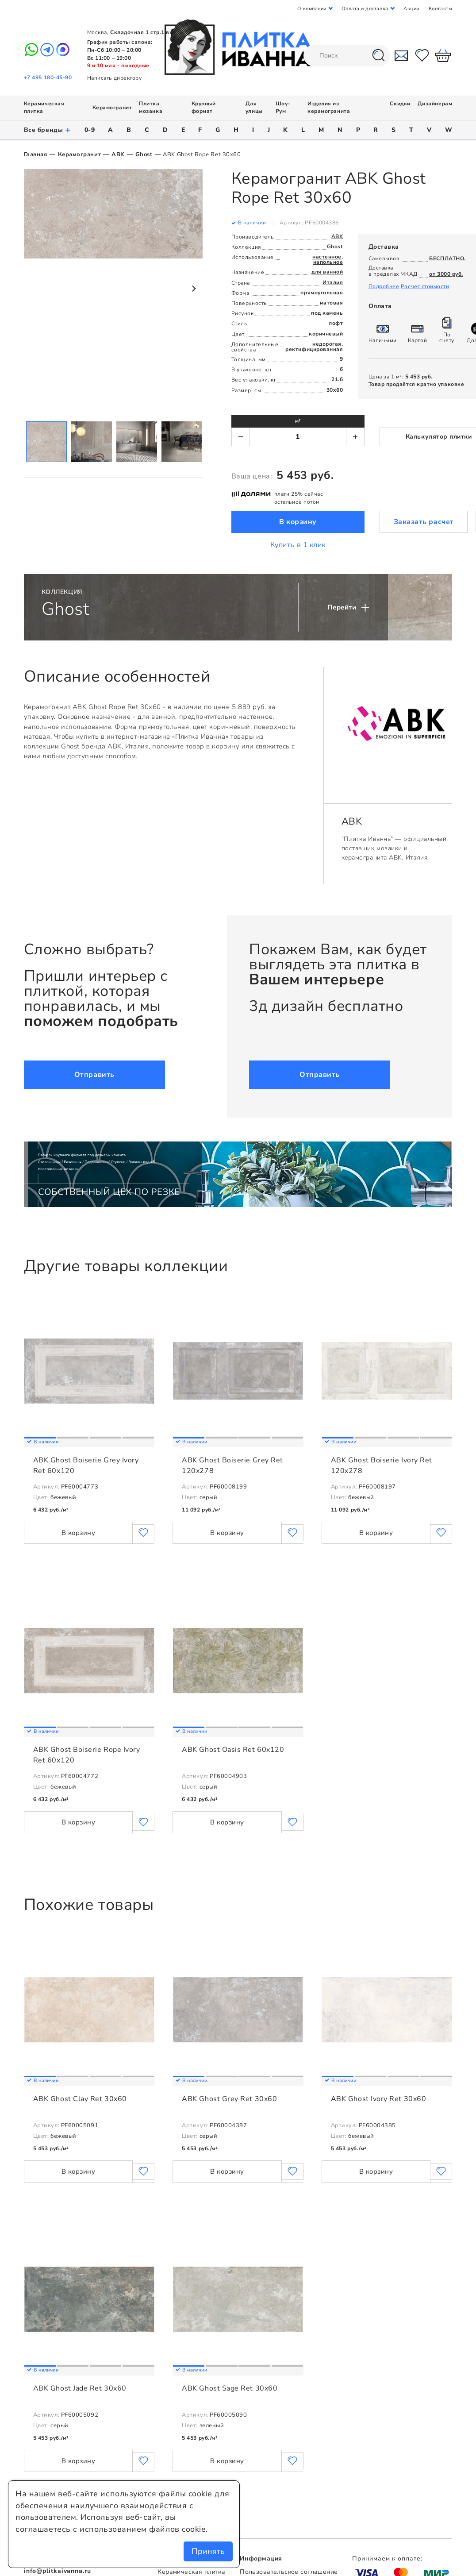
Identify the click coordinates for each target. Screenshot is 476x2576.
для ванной (327, 271)
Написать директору (114, 77)
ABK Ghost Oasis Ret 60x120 (233, 1750)
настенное (327, 256)
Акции (411, 8)
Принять (208, 2551)
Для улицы (254, 107)
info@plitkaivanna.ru (57, 2571)
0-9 (89, 130)
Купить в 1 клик (298, 545)
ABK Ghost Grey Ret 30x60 (229, 2099)
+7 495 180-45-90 (48, 77)
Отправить (94, 1075)
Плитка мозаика (150, 107)
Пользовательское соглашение (289, 2572)
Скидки (400, 103)
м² (298, 420)
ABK (118, 154)
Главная (35, 154)
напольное (328, 262)
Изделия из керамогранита (328, 107)
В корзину (298, 522)
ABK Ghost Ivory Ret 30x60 (378, 2099)
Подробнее (384, 286)
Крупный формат (204, 107)
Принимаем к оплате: (387, 2558)
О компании (311, 8)
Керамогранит (112, 107)
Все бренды (47, 129)
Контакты (440, 8)
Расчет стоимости (425, 286)
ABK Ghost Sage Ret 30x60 (229, 2388)
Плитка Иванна (238, 47)
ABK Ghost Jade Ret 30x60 (80, 2388)
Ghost (144, 154)
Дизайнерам (435, 103)
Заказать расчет (424, 522)
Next (193, 288)
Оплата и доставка (365, 8)
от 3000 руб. (446, 274)
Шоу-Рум (283, 107)
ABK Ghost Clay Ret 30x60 (80, 2099)
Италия (332, 282)
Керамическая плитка (191, 2572)
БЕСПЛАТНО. (447, 258)
